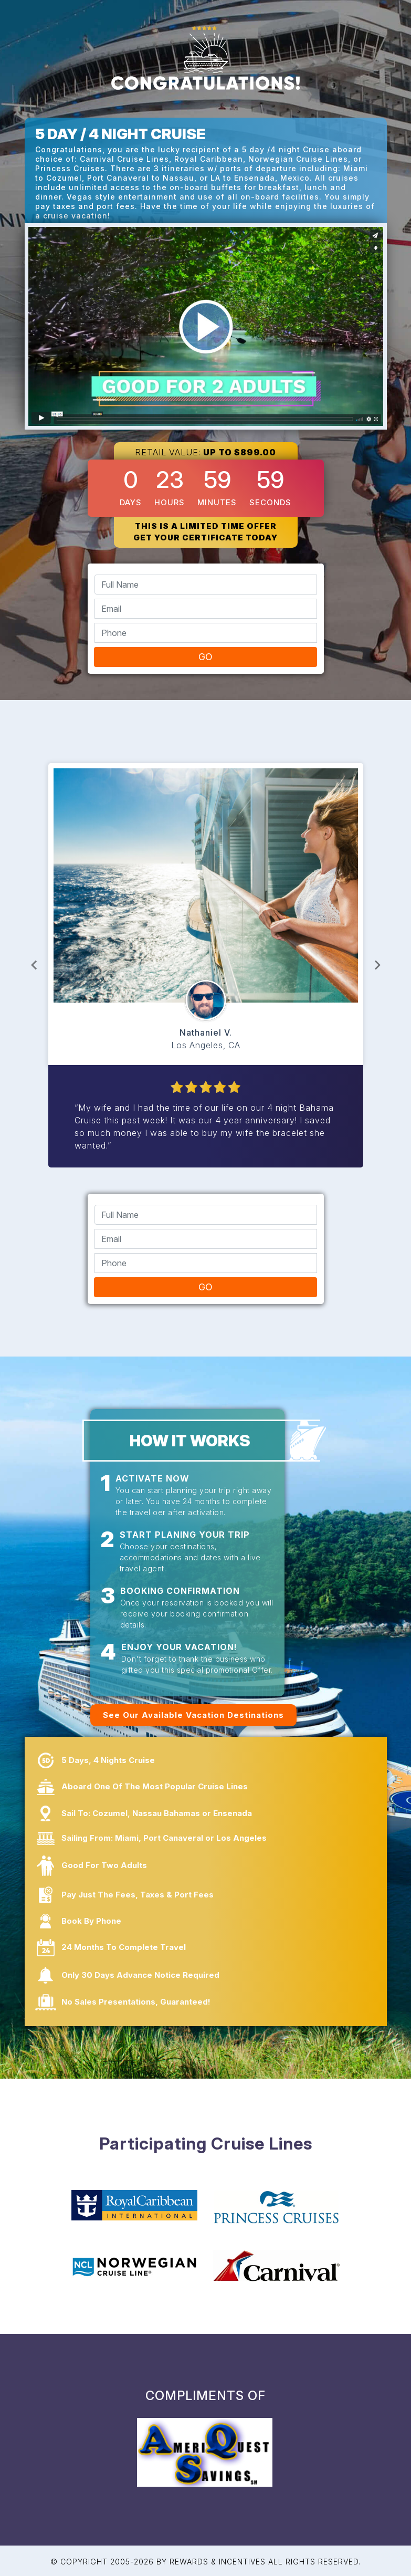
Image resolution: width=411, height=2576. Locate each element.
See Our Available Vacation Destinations (193, 1715)
